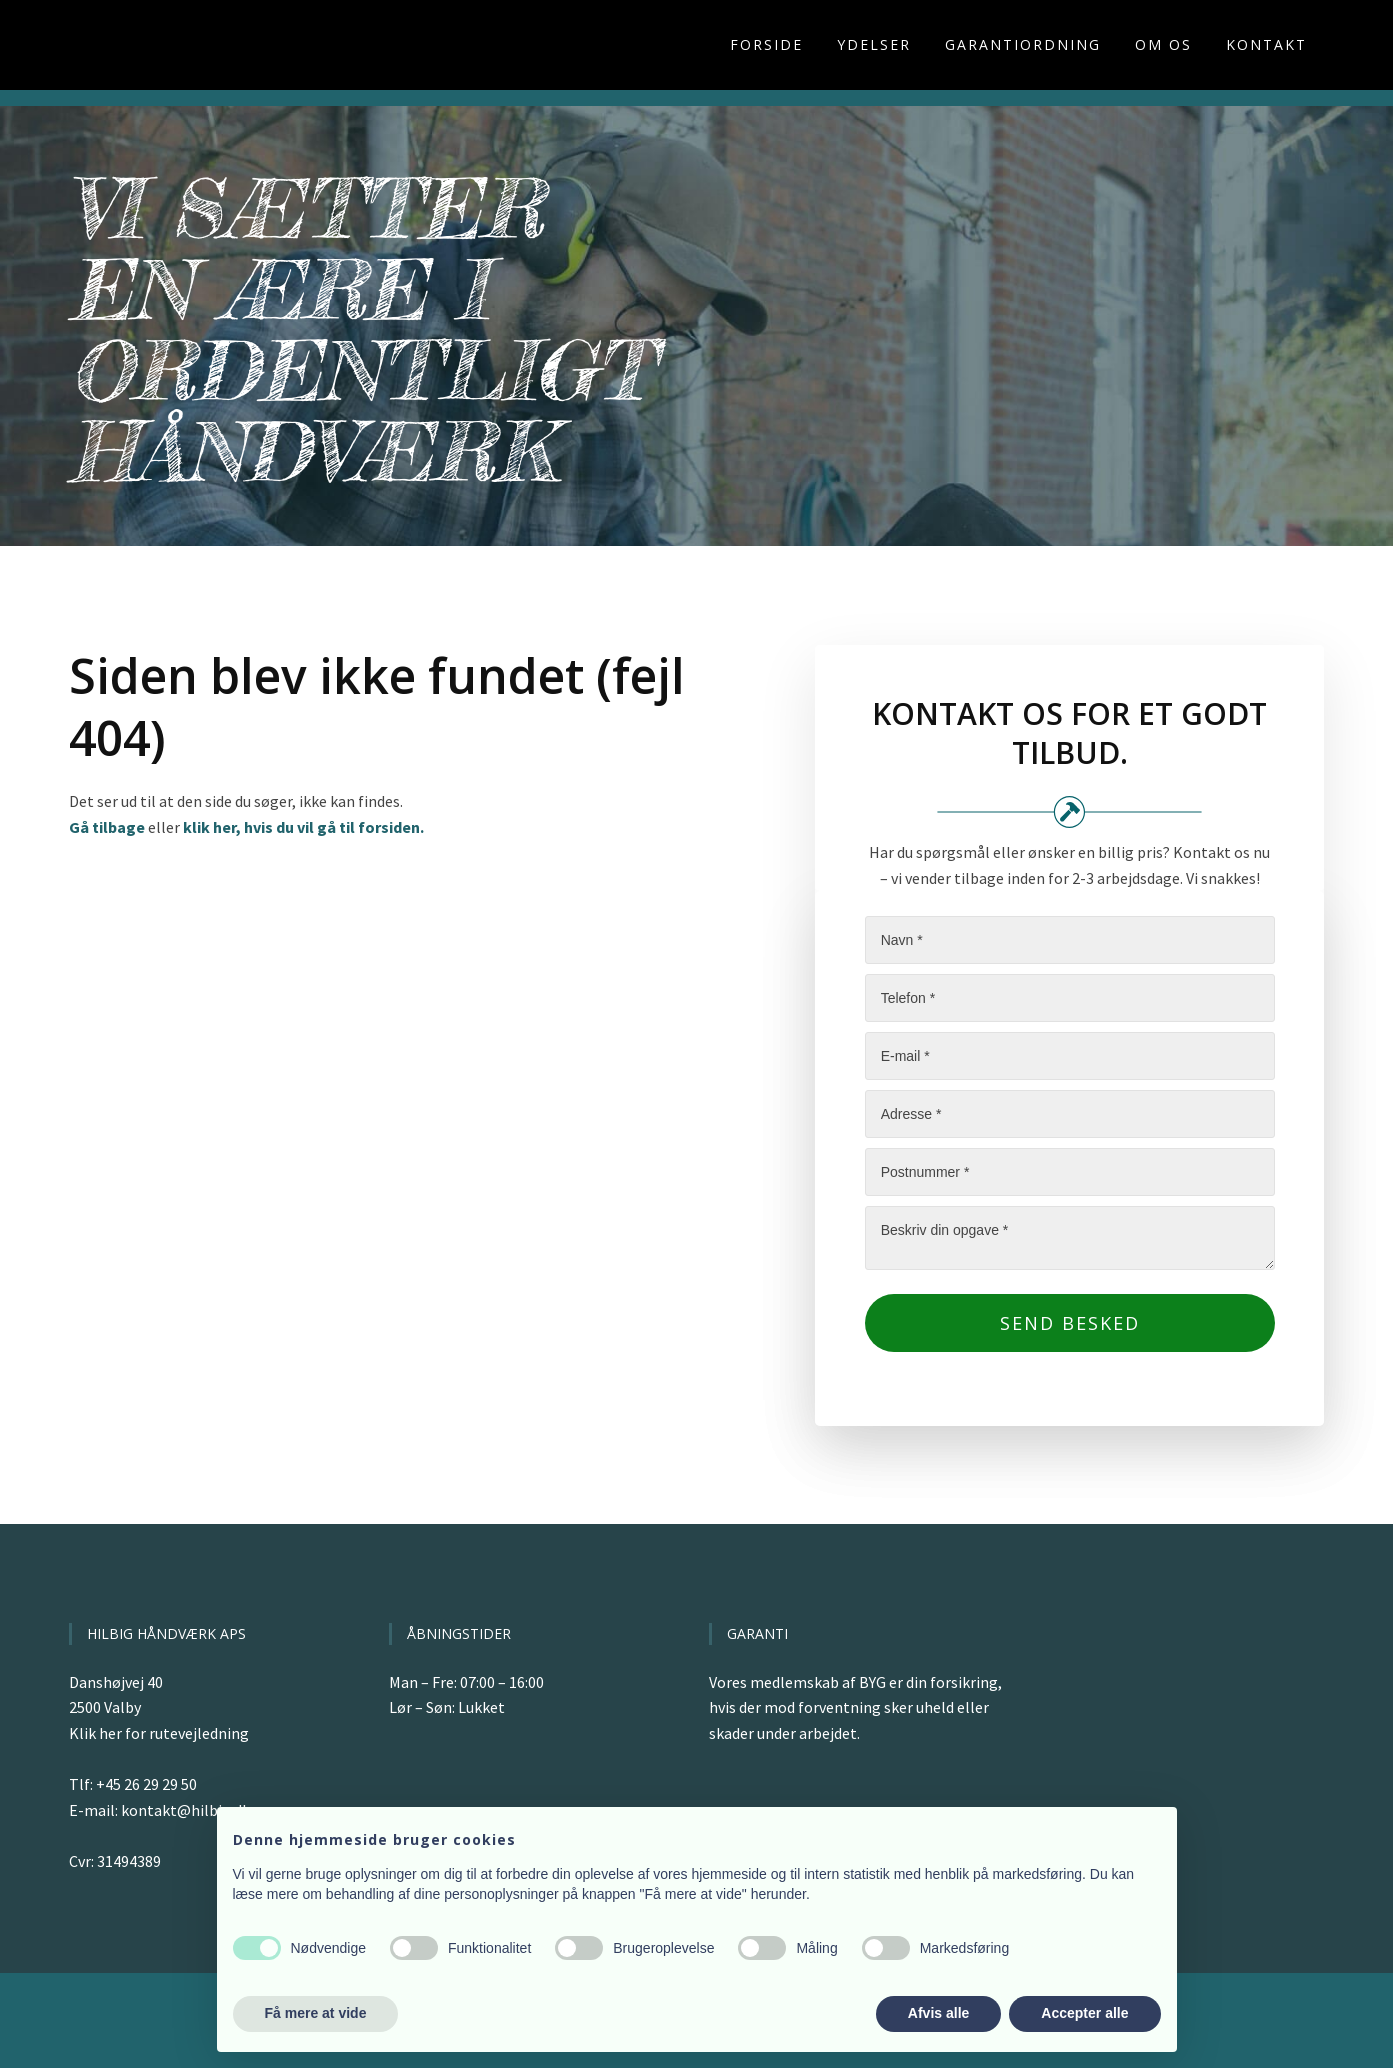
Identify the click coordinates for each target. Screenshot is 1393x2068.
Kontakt (1266, 44)
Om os (1163, 44)
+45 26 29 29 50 (146, 1784)
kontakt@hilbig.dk (185, 1810)
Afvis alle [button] (938, 2013)
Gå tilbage (107, 827)
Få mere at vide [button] (316, 2013)
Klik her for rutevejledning (159, 1733)
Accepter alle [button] (1084, 2013)
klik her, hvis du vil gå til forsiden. (303, 827)
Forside (766, 44)
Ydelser (874, 44)
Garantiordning (1023, 44)
